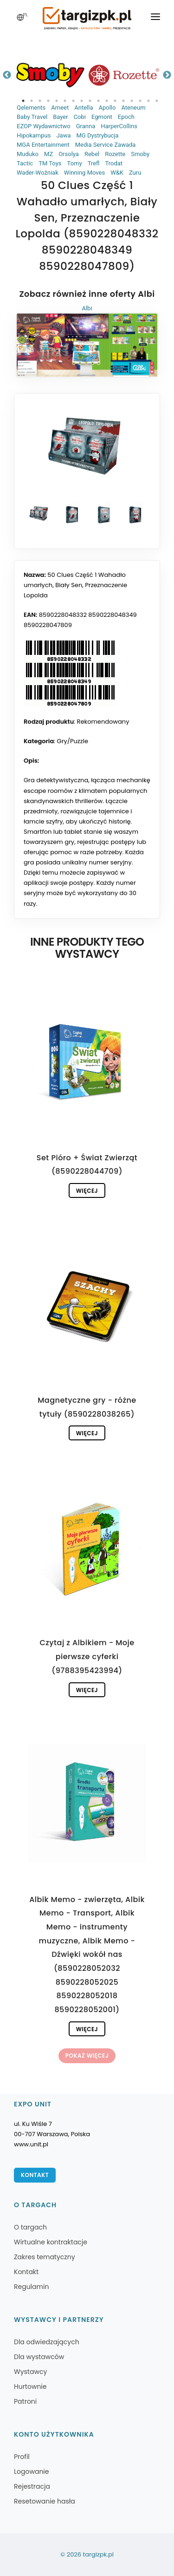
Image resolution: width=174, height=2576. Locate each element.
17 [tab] (156, 100)
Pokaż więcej (87, 2055)
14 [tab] (131, 100)
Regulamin (31, 2286)
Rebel (91, 153)
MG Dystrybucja (97, 135)
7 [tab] (73, 100)
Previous (7, 75)
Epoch (126, 116)
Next (167, 75)
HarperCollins (119, 126)
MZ (48, 153)
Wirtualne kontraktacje (50, 2242)
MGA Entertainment (43, 144)
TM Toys (50, 163)
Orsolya (68, 153)
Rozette (115, 153)
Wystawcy (30, 2371)
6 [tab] (65, 100)
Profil (22, 2456)
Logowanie (31, 2471)
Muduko (28, 153)
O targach (30, 2227)
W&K (116, 172)
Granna (86, 126)
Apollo (107, 107)
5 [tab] (56, 100)
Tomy (74, 163)
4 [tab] (48, 100)
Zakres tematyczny (44, 2257)
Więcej (87, 1191)
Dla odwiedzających (46, 2342)
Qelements (31, 107)
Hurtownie (30, 2386)
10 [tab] (98, 100)
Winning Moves (84, 172)
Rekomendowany (103, 721)
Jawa (63, 135)
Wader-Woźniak (37, 172)
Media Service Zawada (105, 144)
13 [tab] (123, 100)
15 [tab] (140, 100)
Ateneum (133, 107)
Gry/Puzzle (72, 741)
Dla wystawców (39, 2356)
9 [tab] (90, 100)
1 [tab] (23, 100)
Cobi (80, 116)
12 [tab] (115, 100)
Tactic (25, 163)
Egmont (101, 116)
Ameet (60, 107)
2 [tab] (31, 100)
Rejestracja (32, 2486)
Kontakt (35, 2175)
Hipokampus (34, 135)
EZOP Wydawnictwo (44, 126)
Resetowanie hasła (44, 2501)
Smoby (140, 153)
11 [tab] (106, 100)
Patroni (25, 2401)
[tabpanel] (50, 75)
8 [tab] (81, 100)
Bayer (60, 116)
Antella (83, 107)
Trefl (94, 163)
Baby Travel (32, 116)
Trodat (113, 163)
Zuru (135, 172)
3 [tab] (40, 100)
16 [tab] (148, 100)
